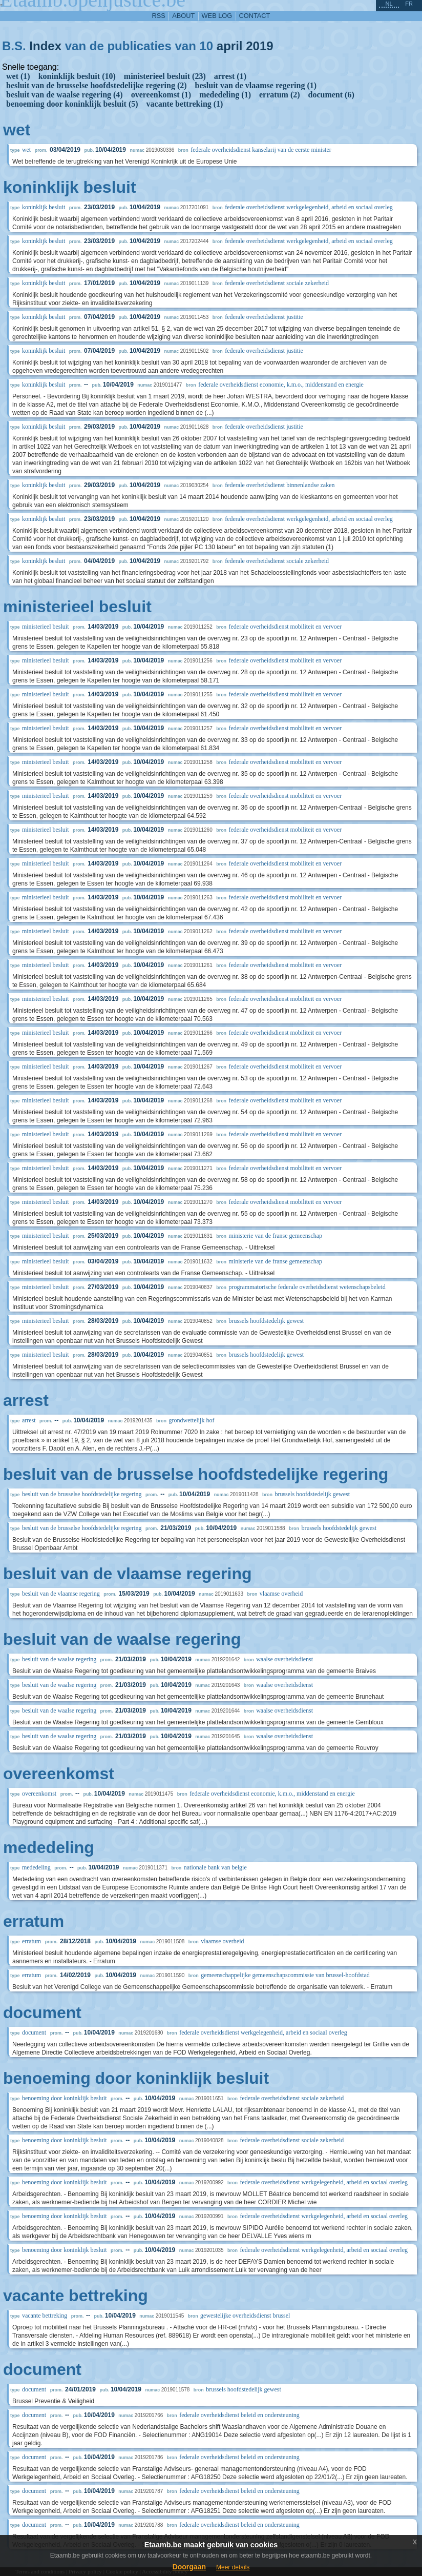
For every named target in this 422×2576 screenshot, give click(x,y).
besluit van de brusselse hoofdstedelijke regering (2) (96, 85)
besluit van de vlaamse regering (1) (255, 85)
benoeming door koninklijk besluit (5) (72, 103)
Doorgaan (189, 2567)
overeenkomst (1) (161, 94)
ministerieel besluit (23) (165, 76)
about (183, 15)
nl (388, 4)
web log (217, 15)
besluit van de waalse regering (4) (64, 94)
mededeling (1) (225, 94)
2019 (259, 46)
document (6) (331, 94)
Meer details (232, 2567)
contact (254, 15)
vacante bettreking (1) (184, 103)
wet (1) (18, 76)
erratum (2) (279, 94)
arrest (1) (230, 76)
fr (409, 4)
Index (45, 46)
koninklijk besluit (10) (77, 76)
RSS (158, 15)
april (230, 46)
